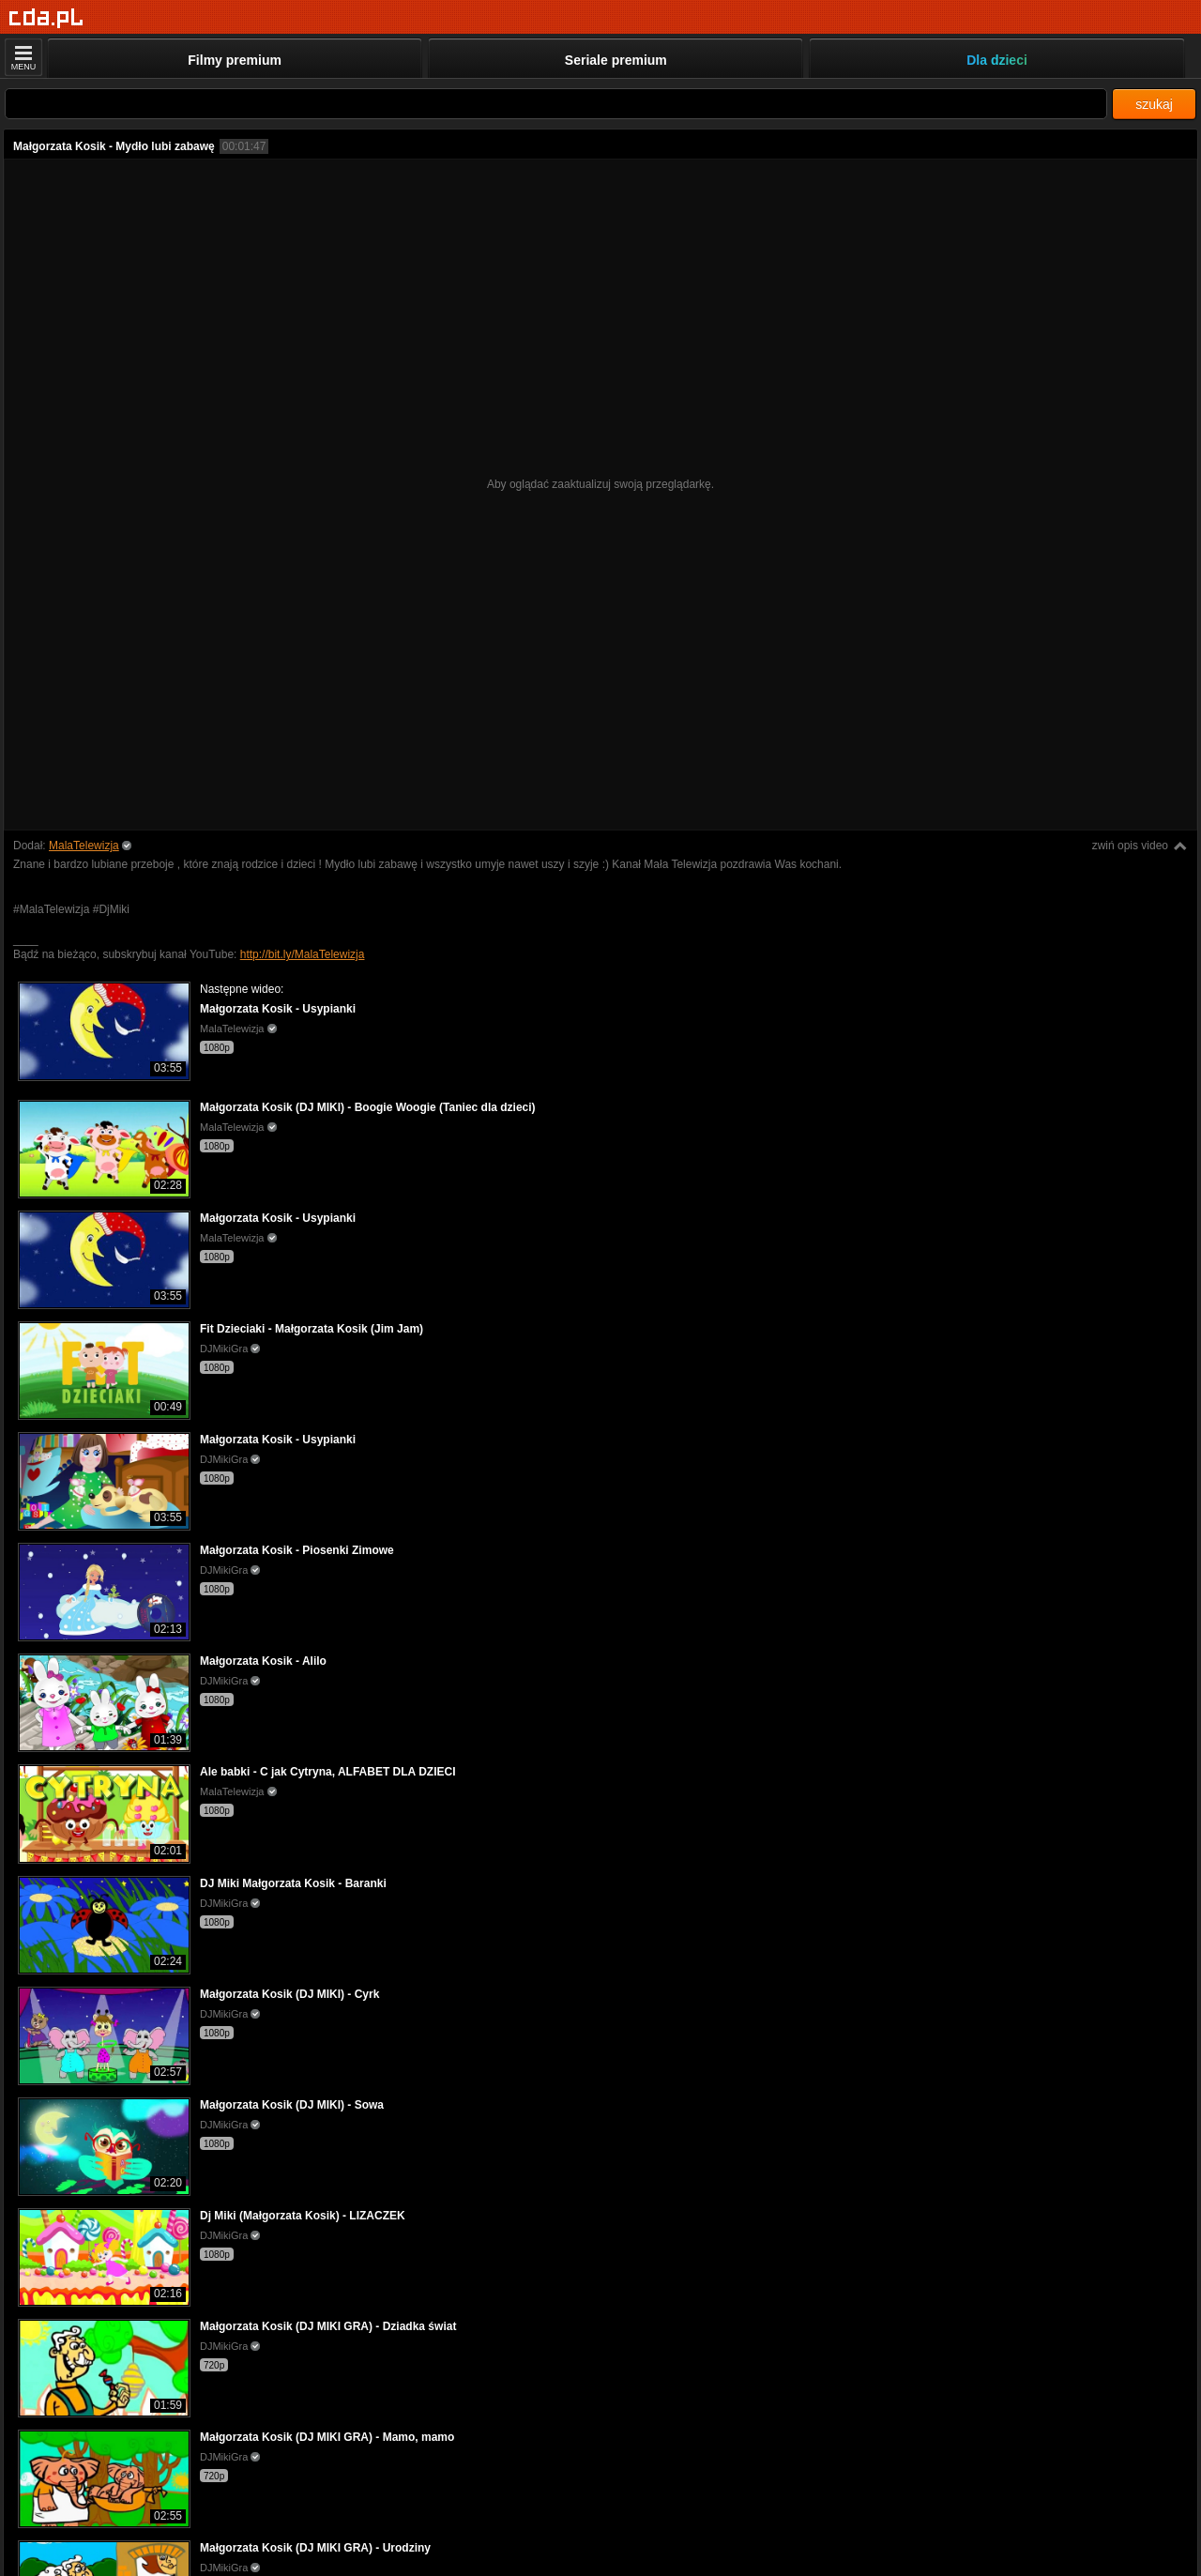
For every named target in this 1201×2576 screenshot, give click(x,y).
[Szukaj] (556, 103)
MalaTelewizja (84, 845)
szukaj (1154, 104)
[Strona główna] (46, 18)
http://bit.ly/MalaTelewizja (302, 954)
